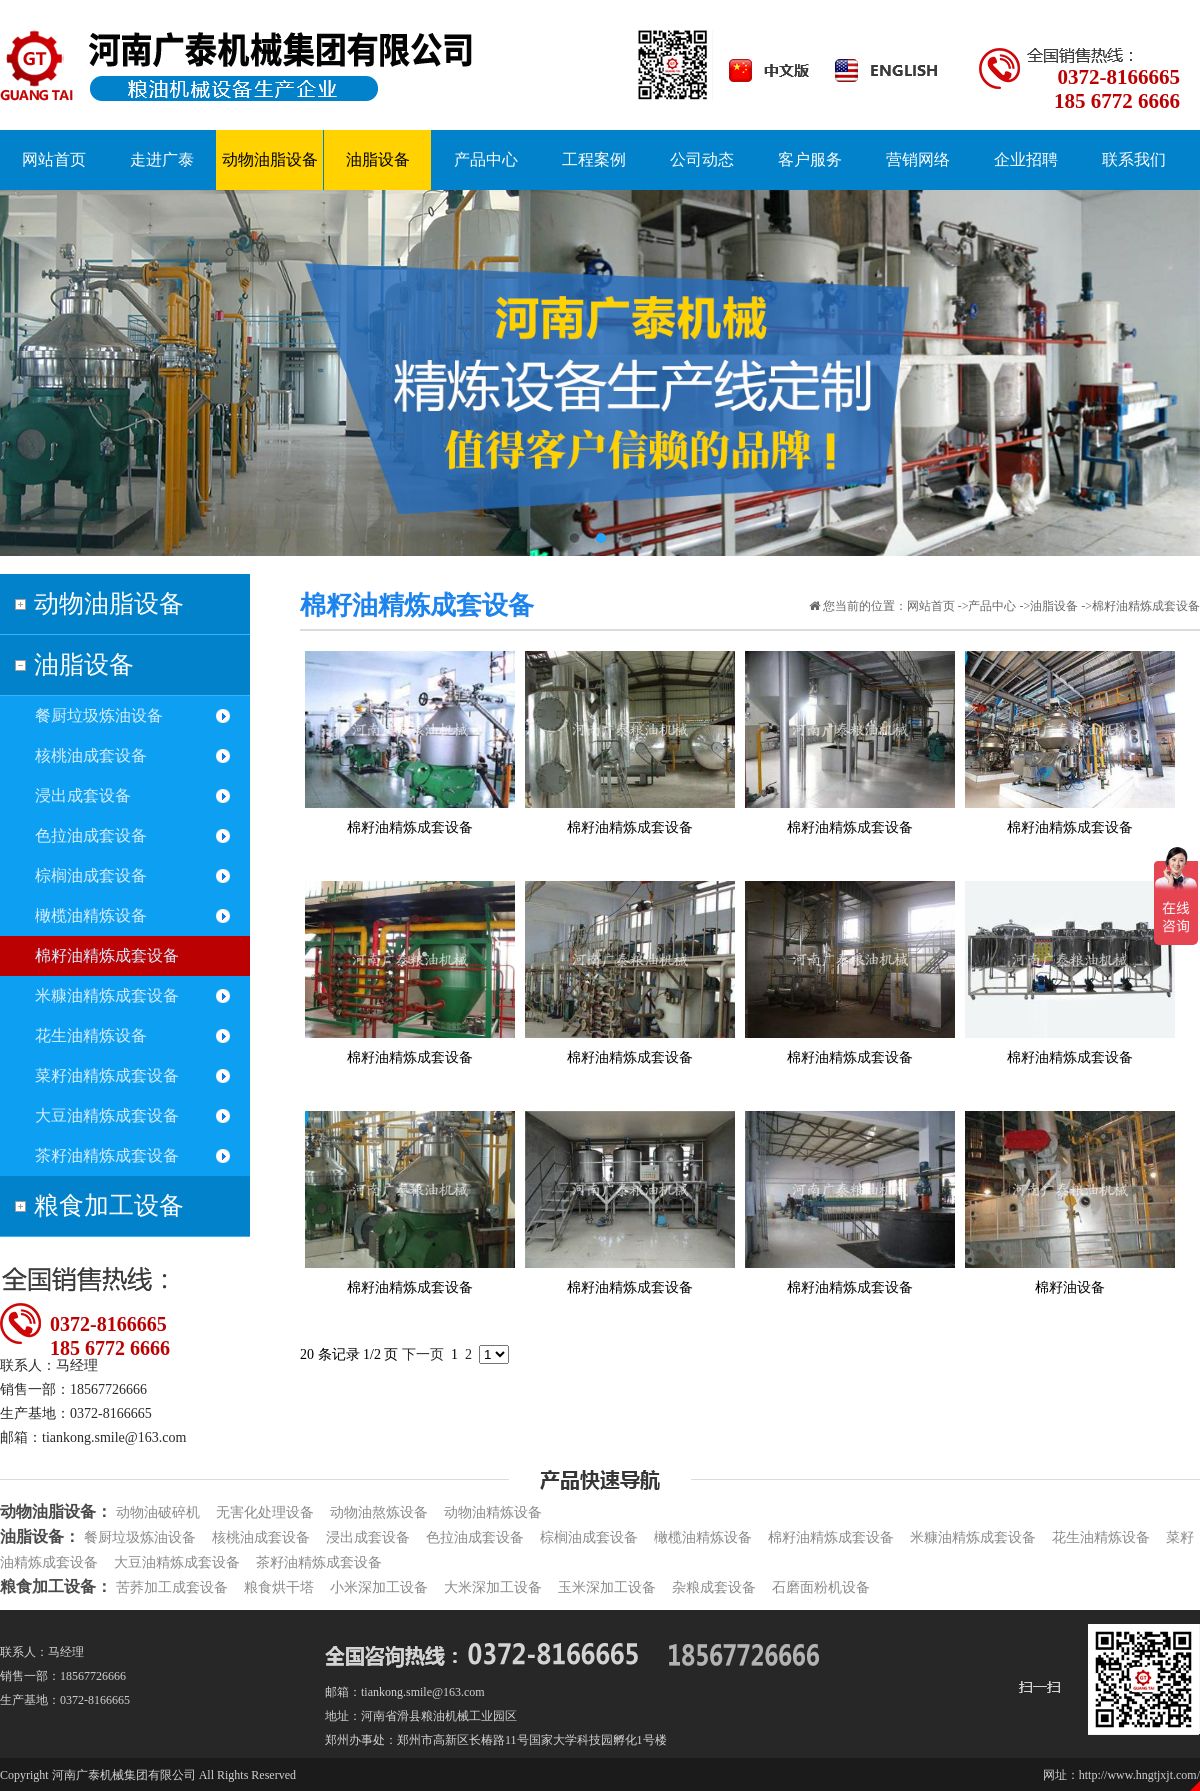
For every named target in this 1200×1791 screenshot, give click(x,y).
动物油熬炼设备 (379, 1512)
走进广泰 (162, 159)
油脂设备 (84, 664)
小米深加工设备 (379, 1587)
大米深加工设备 (493, 1587)
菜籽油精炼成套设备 (107, 1075)
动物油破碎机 (158, 1512)
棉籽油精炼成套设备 (107, 955)
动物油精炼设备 (493, 1512)
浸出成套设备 (83, 795)
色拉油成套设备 (91, 835)
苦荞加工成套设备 (172, 1587)
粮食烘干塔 (279, 1587)
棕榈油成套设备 (91, 875)
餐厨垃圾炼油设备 (99, 715)
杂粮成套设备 (714, 1587)
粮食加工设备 (109, 1205)
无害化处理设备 (265, 1512)
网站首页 (931, 606)
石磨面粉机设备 (821, 1587)
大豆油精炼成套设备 (107, 1115)
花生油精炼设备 (91, 1035)
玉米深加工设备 (607, 1587)
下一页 (423, 1354)
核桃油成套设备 (91, 755)
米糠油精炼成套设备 (107, 995)
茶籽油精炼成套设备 (107, 1155)
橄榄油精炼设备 (91, 915)
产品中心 (992, 606)
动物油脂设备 (109, 603)
